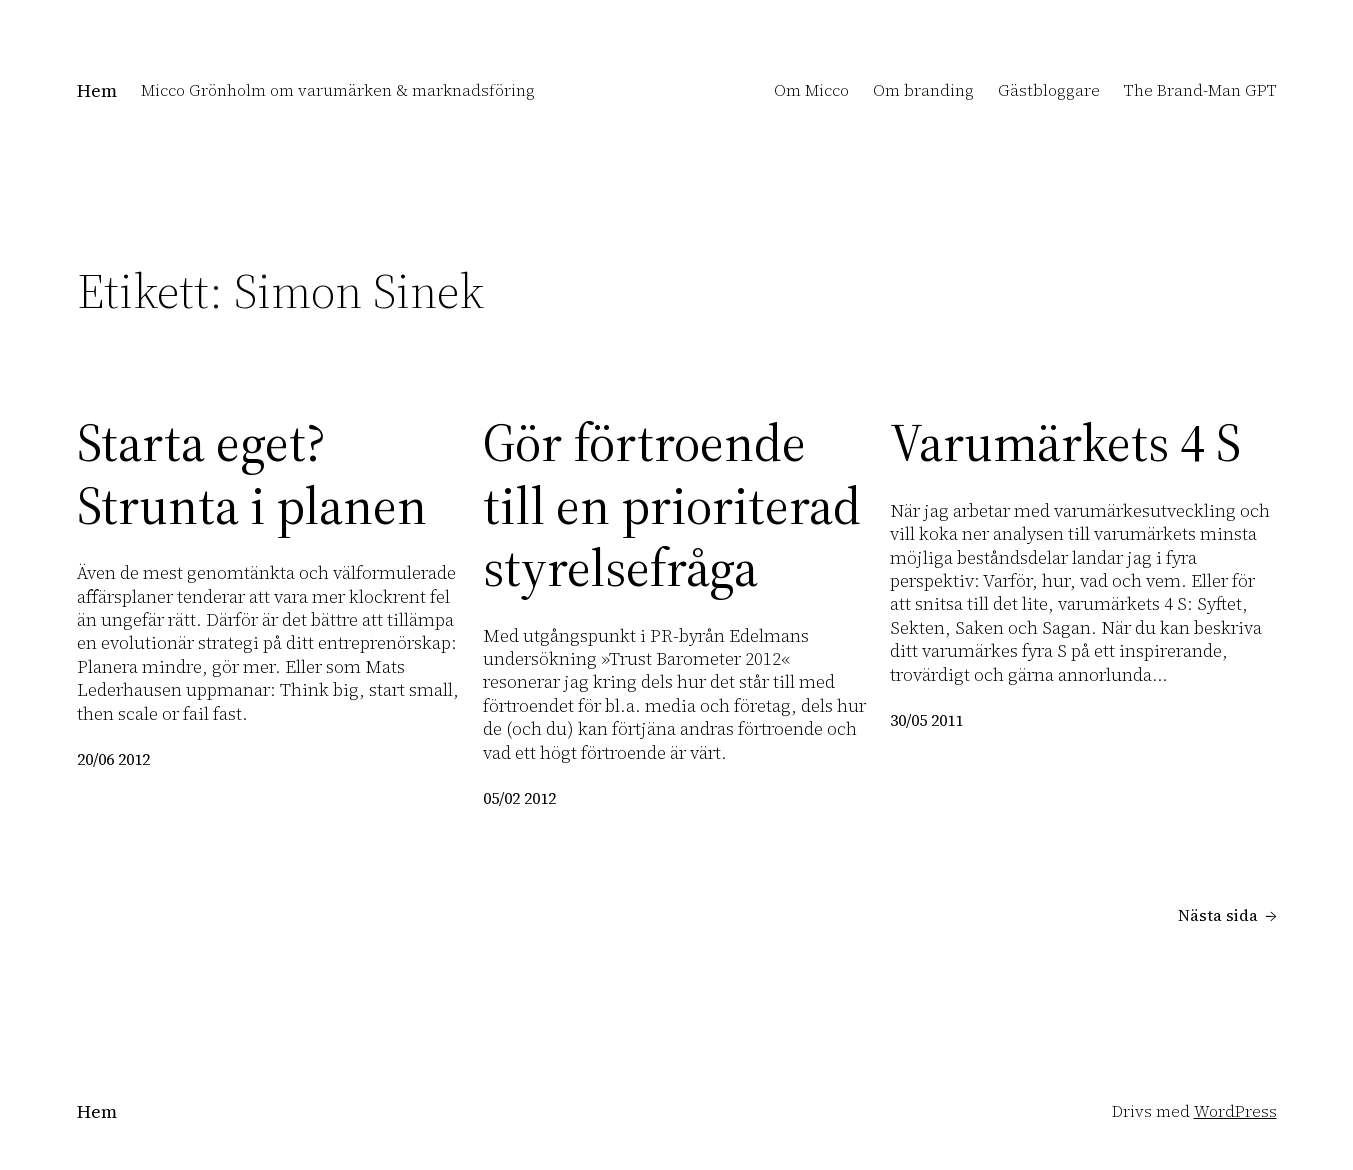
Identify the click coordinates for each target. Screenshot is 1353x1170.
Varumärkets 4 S (1065, 443)
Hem (97, 90)
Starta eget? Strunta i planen (252, 474)
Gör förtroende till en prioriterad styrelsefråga (672, 505)
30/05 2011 (926, 720)
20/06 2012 (113, 759)
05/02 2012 (519, 798)
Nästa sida (1227, 915)
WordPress (1235, 1111)
